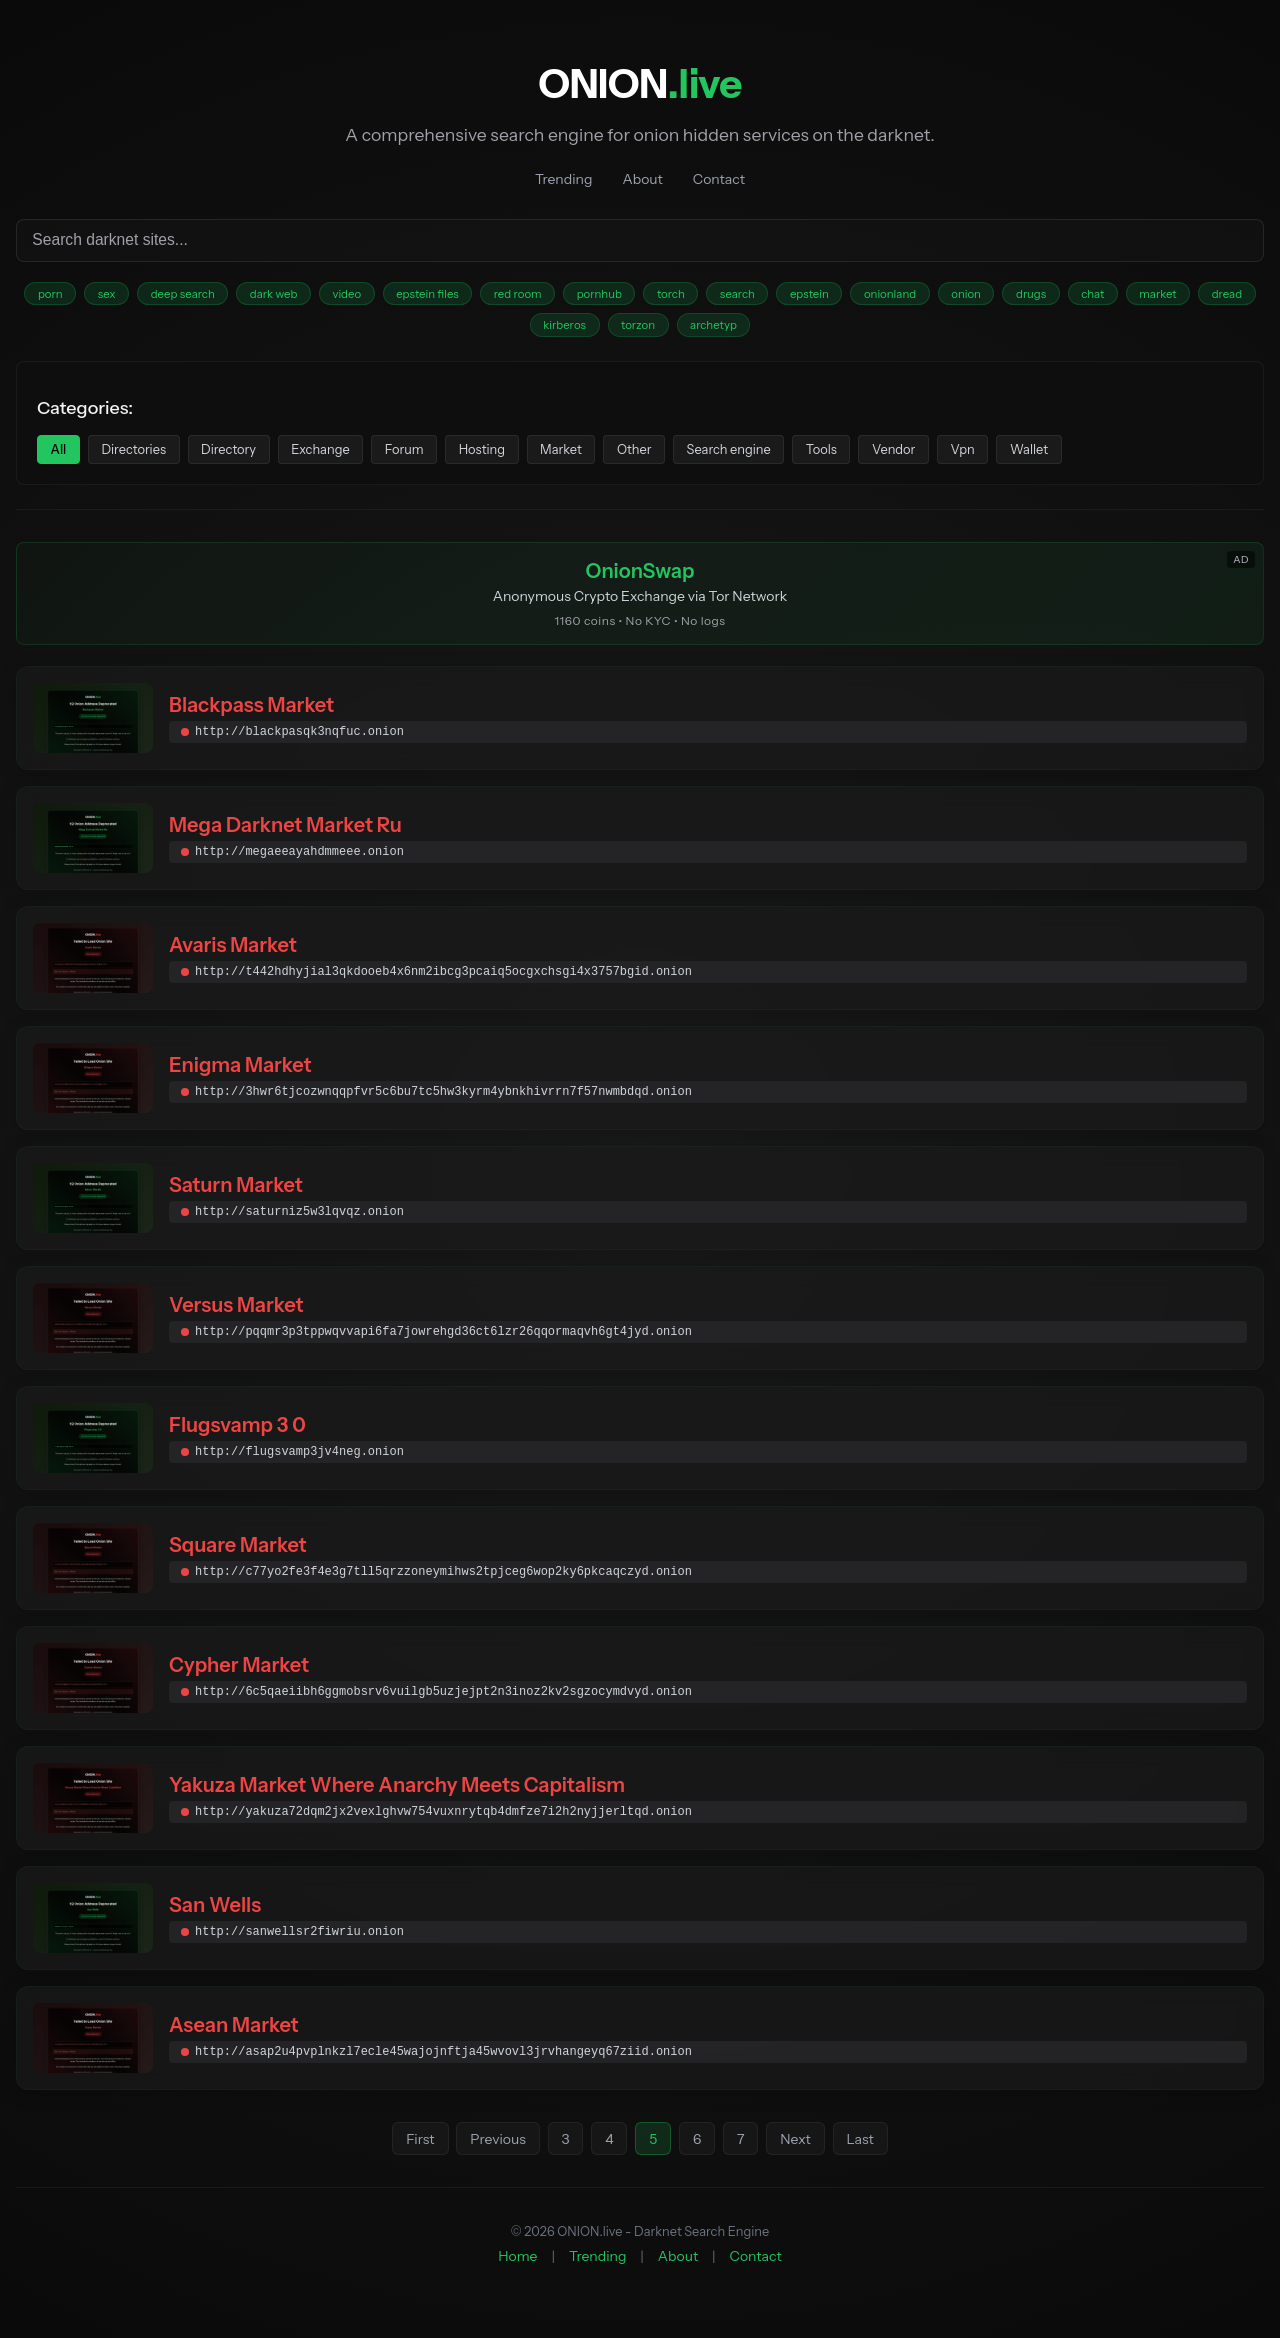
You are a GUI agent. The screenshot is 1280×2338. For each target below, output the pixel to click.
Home (517, 2273)
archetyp (799, 331)
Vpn (1090, 460)
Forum (455, 460)
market (474, 331)
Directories (148, 460)
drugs (1155, 296)
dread (553, 331)
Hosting (543, 460)
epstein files (479, 296)
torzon (716, 331)
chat (1224, 296)
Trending (563, 179)
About (642, 179)
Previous (490, 2156)
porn (56, 296)
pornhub (670, 296)
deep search (205, 296)
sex (120, 296)
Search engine (824, 460)
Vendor (1011, 460)
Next (802, 2156)
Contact (719, 179)
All (62, 460)
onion (1080, 296)
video (389, 296)
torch (749, 296)
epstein (906, 296)
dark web (307, 296)
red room (579, 296)
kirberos (633, 331)
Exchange (360, 460)
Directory (256, 460)
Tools (929, 460)
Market (634, 460)
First (411, 2156)
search (825, 296)
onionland (995, 296)
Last (869, 2156)
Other (717, 460)
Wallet (1167, 460)
